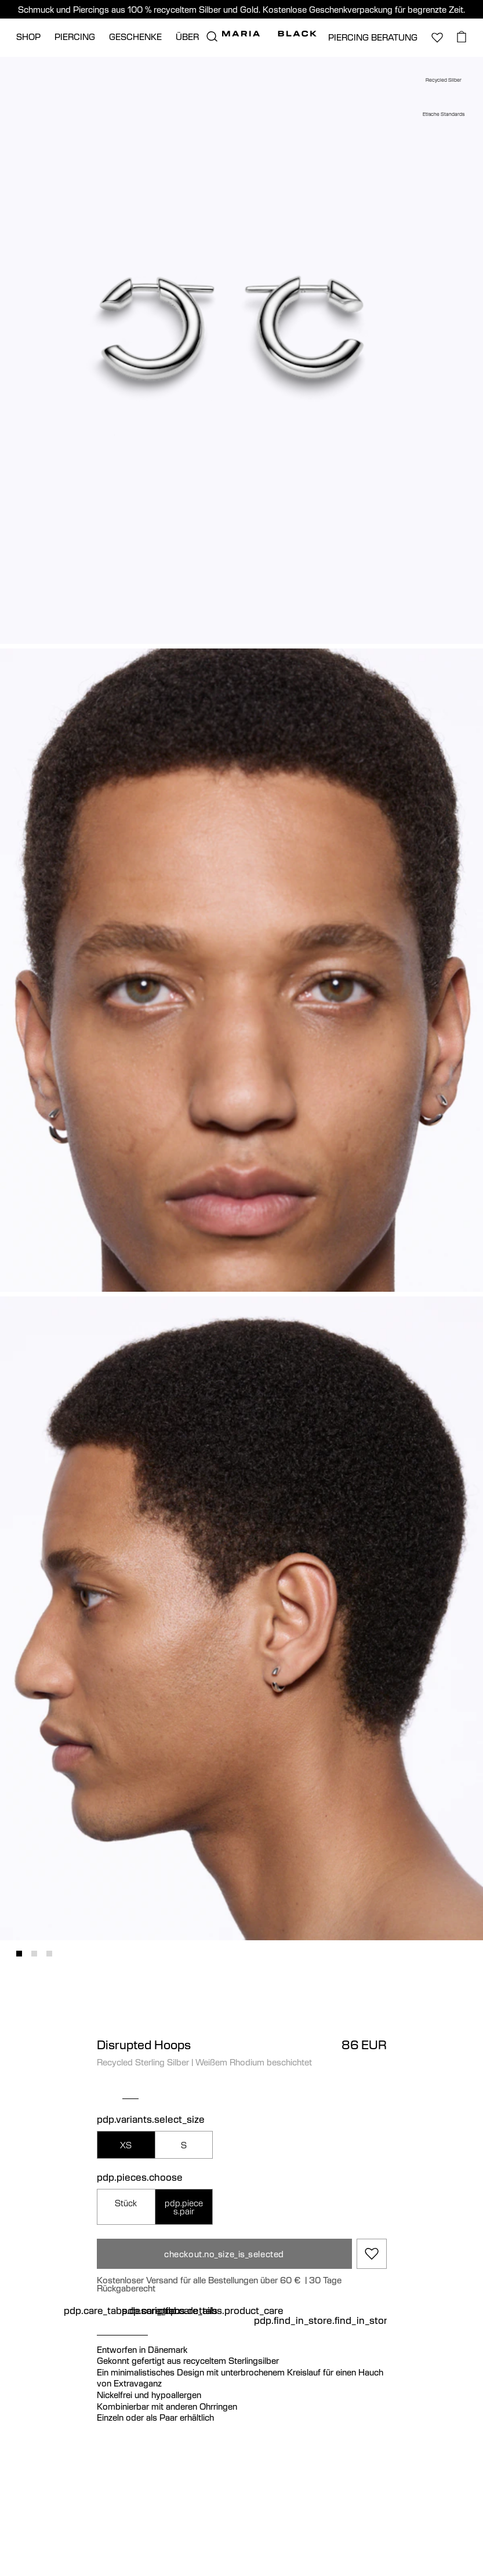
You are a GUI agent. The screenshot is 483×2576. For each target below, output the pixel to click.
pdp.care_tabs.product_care (221, 2310)
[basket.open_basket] (462, 36)
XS (126, 2145)
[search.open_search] (211, 36)
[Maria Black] (269, 34)
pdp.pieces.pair (184, 2207)
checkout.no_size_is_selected (224, 2254)
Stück (126, 2203)
